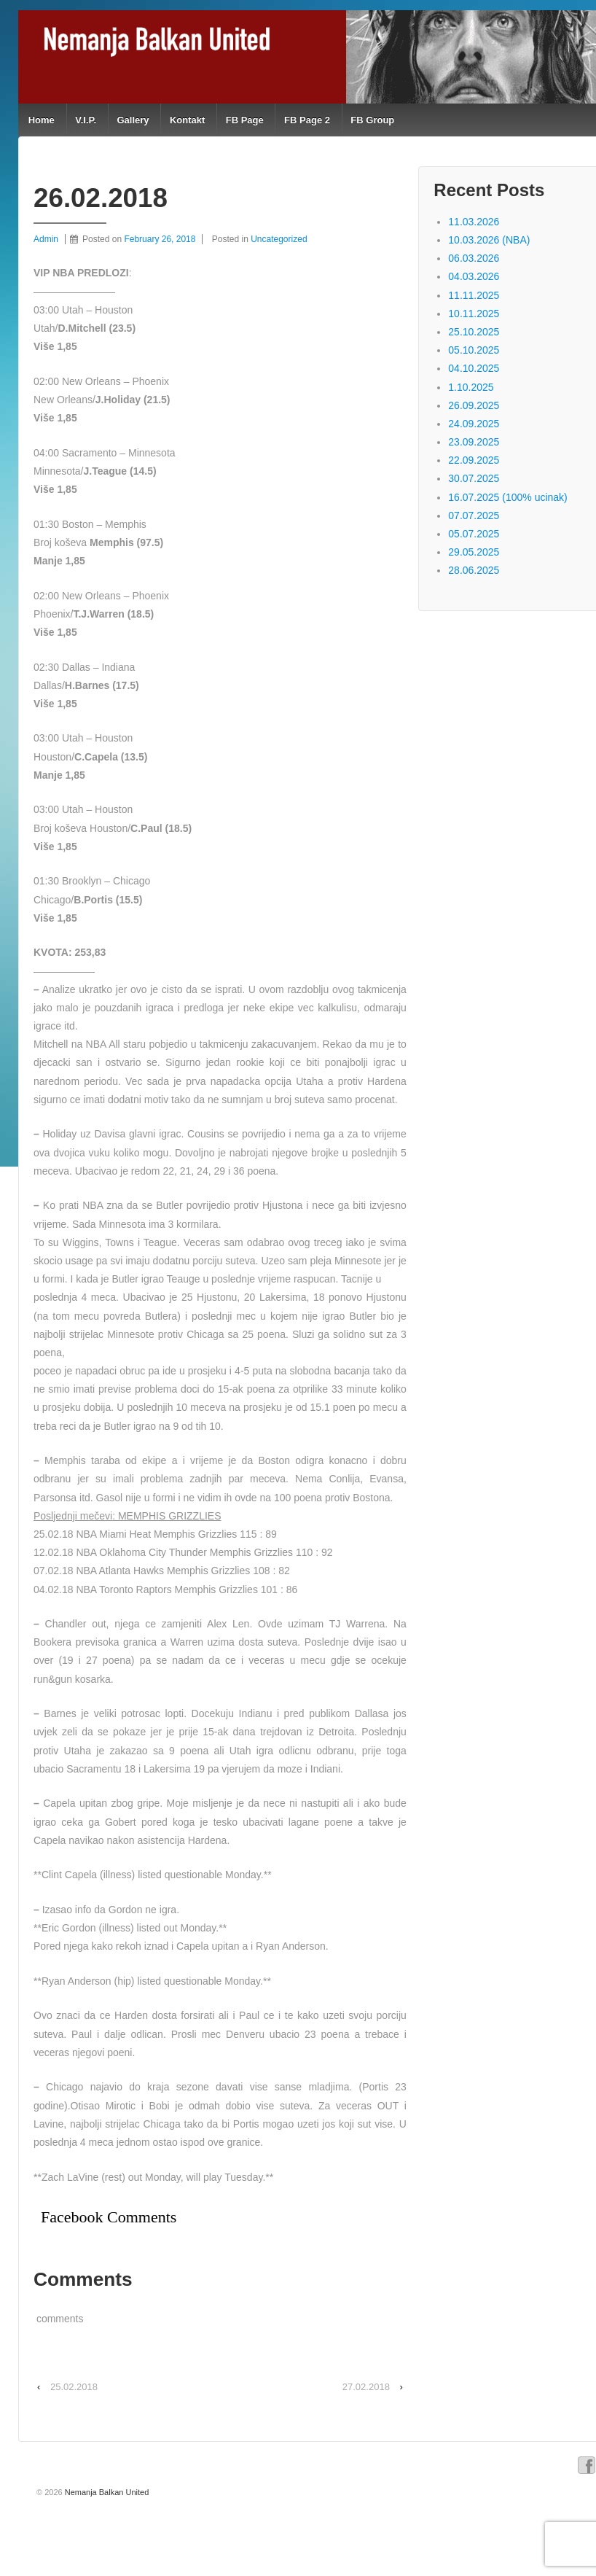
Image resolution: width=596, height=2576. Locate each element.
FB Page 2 (307, 119)
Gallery (133, 119)
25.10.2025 (473, 332)
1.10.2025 (470, 387)
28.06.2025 (473, 570)
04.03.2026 (473, 276)
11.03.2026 (473, 221)
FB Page (245, 119)
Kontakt (187, 119)
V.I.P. (85, 119)
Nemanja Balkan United (106, 2492)
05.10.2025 (473, 350)
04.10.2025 (473, 368)
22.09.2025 (473, 460)
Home (41, 119)
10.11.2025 (473, 313)
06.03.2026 (473, 258)
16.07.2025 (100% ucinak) (507, 497)
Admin (46, 239)
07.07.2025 (473, 515)
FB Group (372, 119)
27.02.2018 (366, 2386)
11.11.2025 (473, 295)
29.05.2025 (473, 552)
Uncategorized (279, 239)
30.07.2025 (473, 478)
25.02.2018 (74, 2386)
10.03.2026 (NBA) (489, 240)
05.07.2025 (473, 534)
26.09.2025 (473, 405)
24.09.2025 (473, 423)
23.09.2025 (473, 442)
